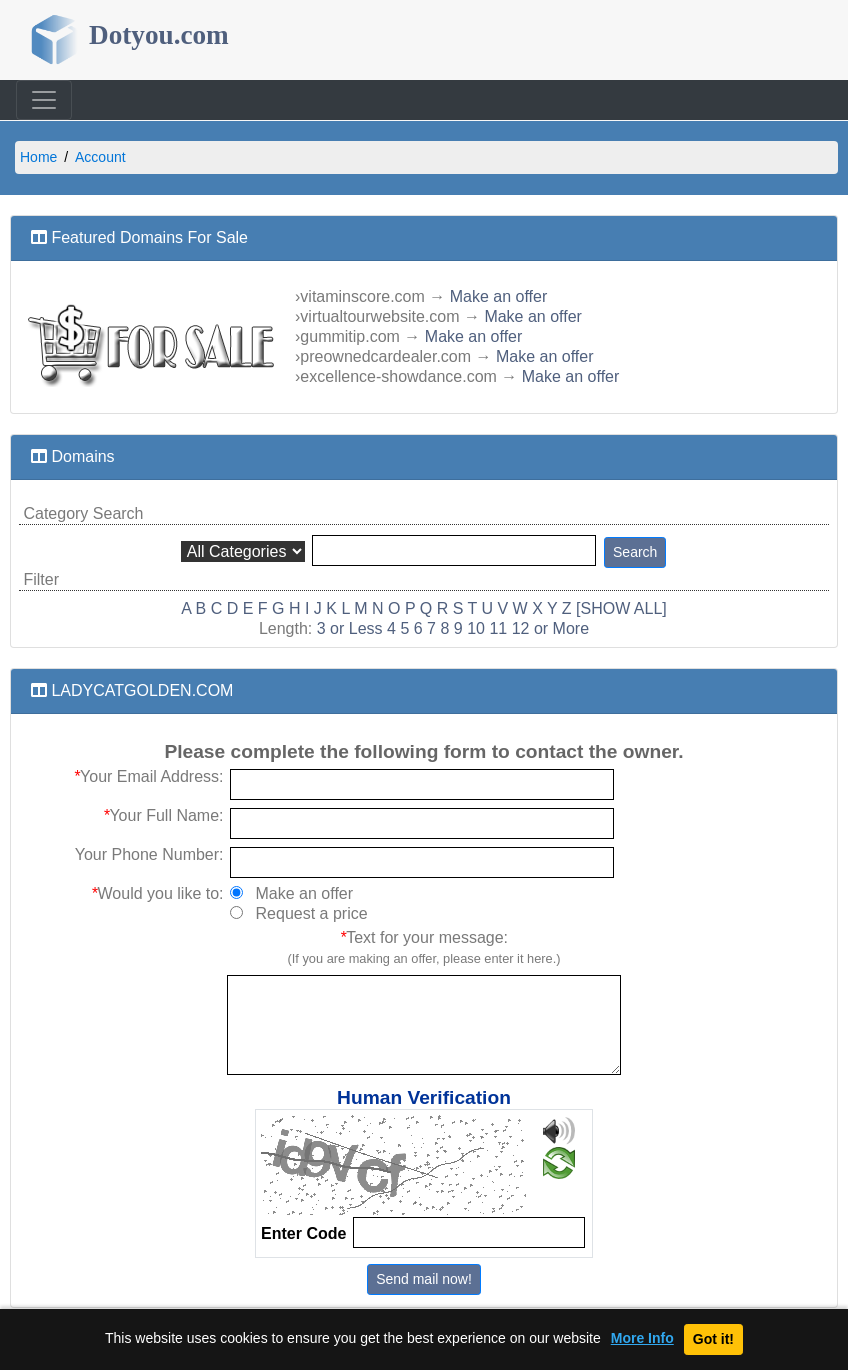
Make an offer (499, 296)
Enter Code (303, 1233)
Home (38, 157)
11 (498, 628)
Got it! (713, 1339)
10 (476, 628)
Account (100, 157)
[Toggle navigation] (44, 100)
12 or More (550, 628)
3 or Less (350, 628)
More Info (642, 1338)
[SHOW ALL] (621, 608)
